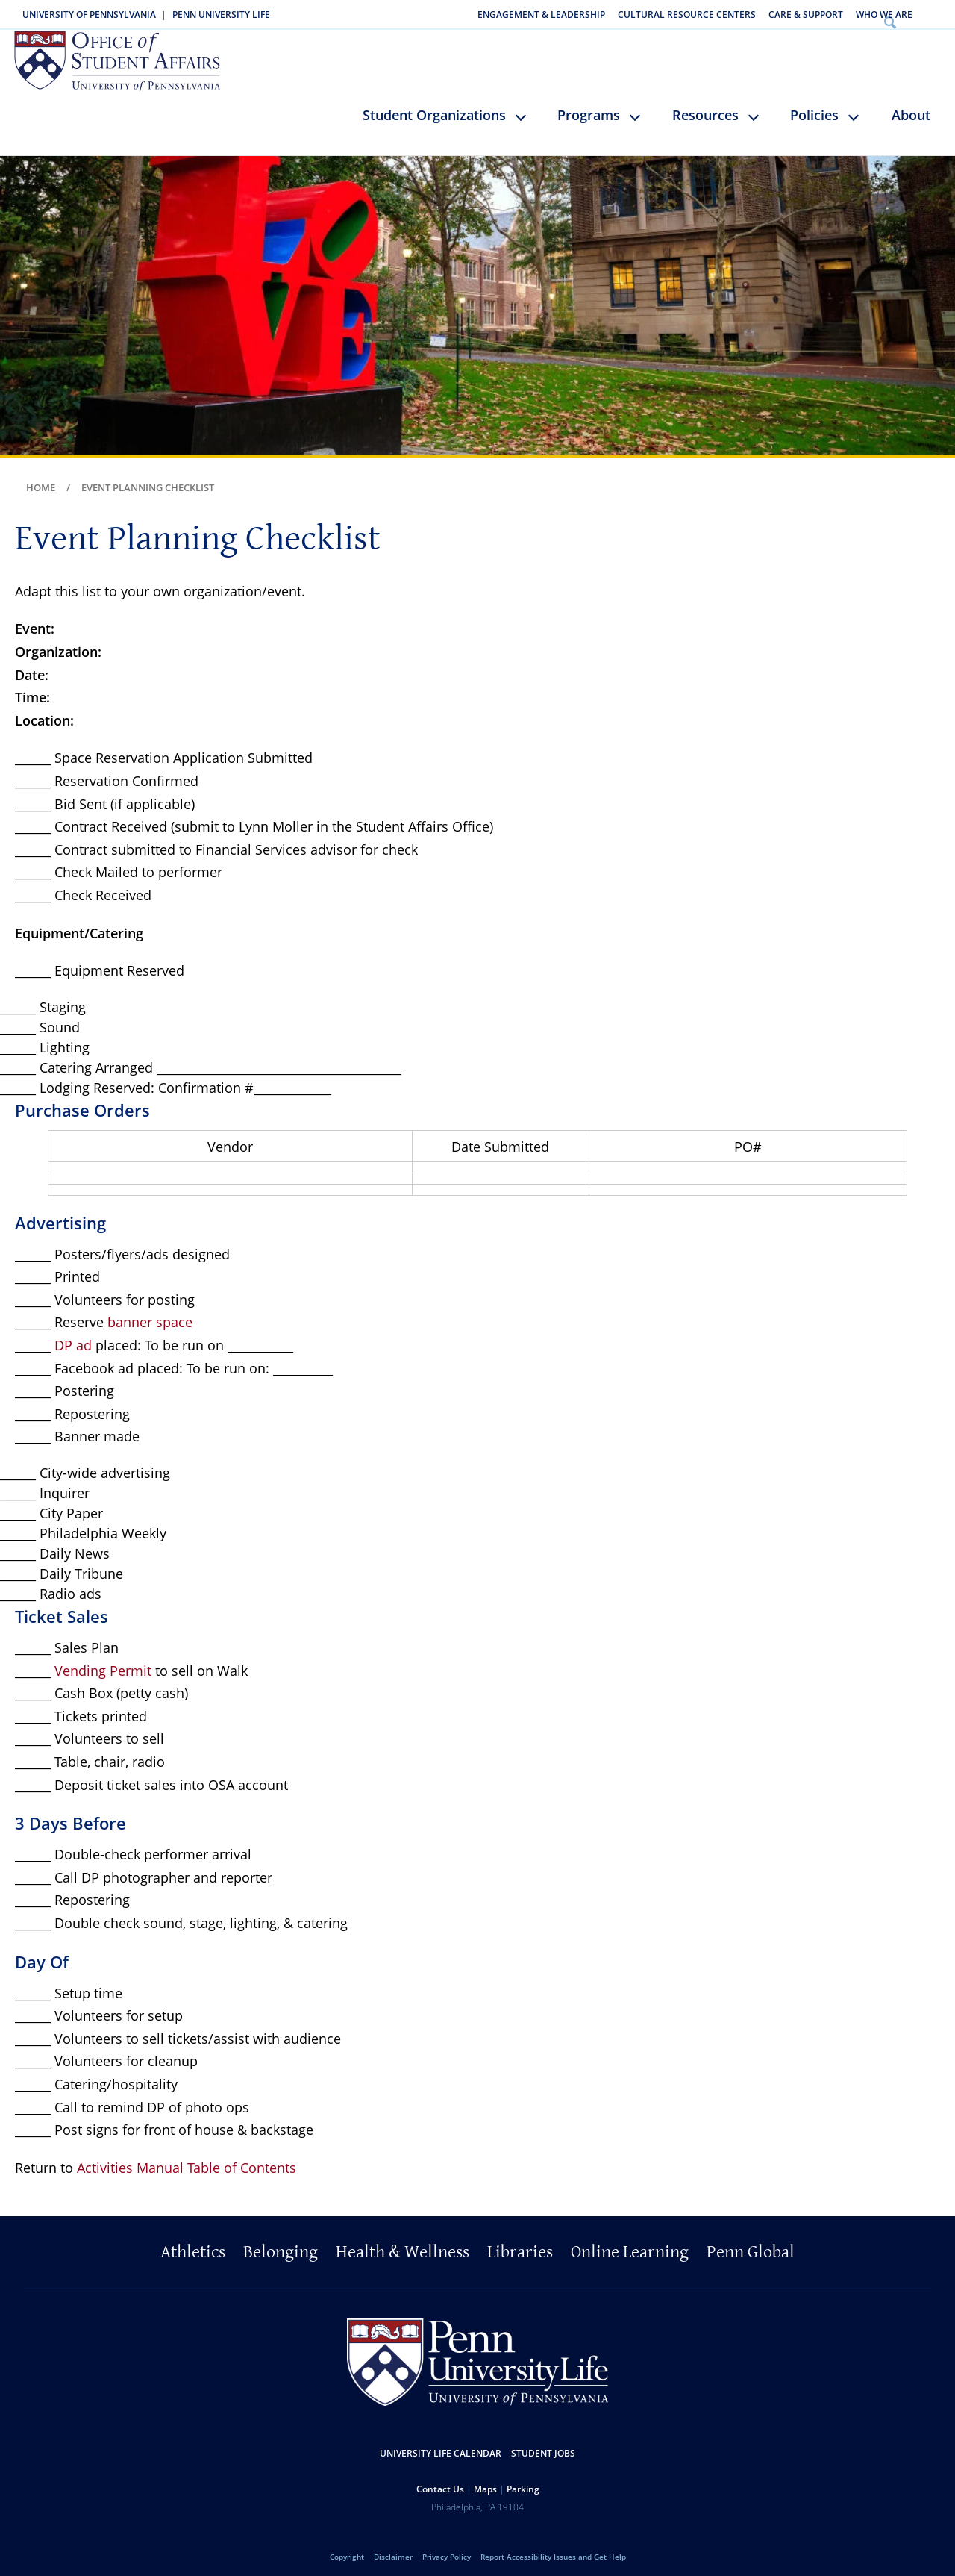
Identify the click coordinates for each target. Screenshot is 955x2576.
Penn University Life (221, 14)
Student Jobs (543, 2444)
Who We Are (884, 14)
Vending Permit (102, 1662)
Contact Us (440, 2480)
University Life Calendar (440, 2444)
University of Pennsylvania (89, 14)
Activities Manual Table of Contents (186, 2159)
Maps (485, 2480)
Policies (814, 106)
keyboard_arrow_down (527, 119)
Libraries (520, 2243)
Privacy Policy (446, 2547)
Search (935, 14)
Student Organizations (434, 106)
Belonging (280, 2243)
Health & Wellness (402, 2243)
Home (40, 478)
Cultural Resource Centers (687, 14)
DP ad (73, 1336)
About (911, 106)
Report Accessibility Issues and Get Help (553, 2547)
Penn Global (751, 2243)
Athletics (192, 2243)
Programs (588, 106)
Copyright (347, 2547)
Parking (523, 2480)
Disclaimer (393, 2547)
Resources (705, 106)
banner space (149, 1313)
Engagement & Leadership (541, 14)
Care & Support (805, 14)
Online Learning (630, 2243)
